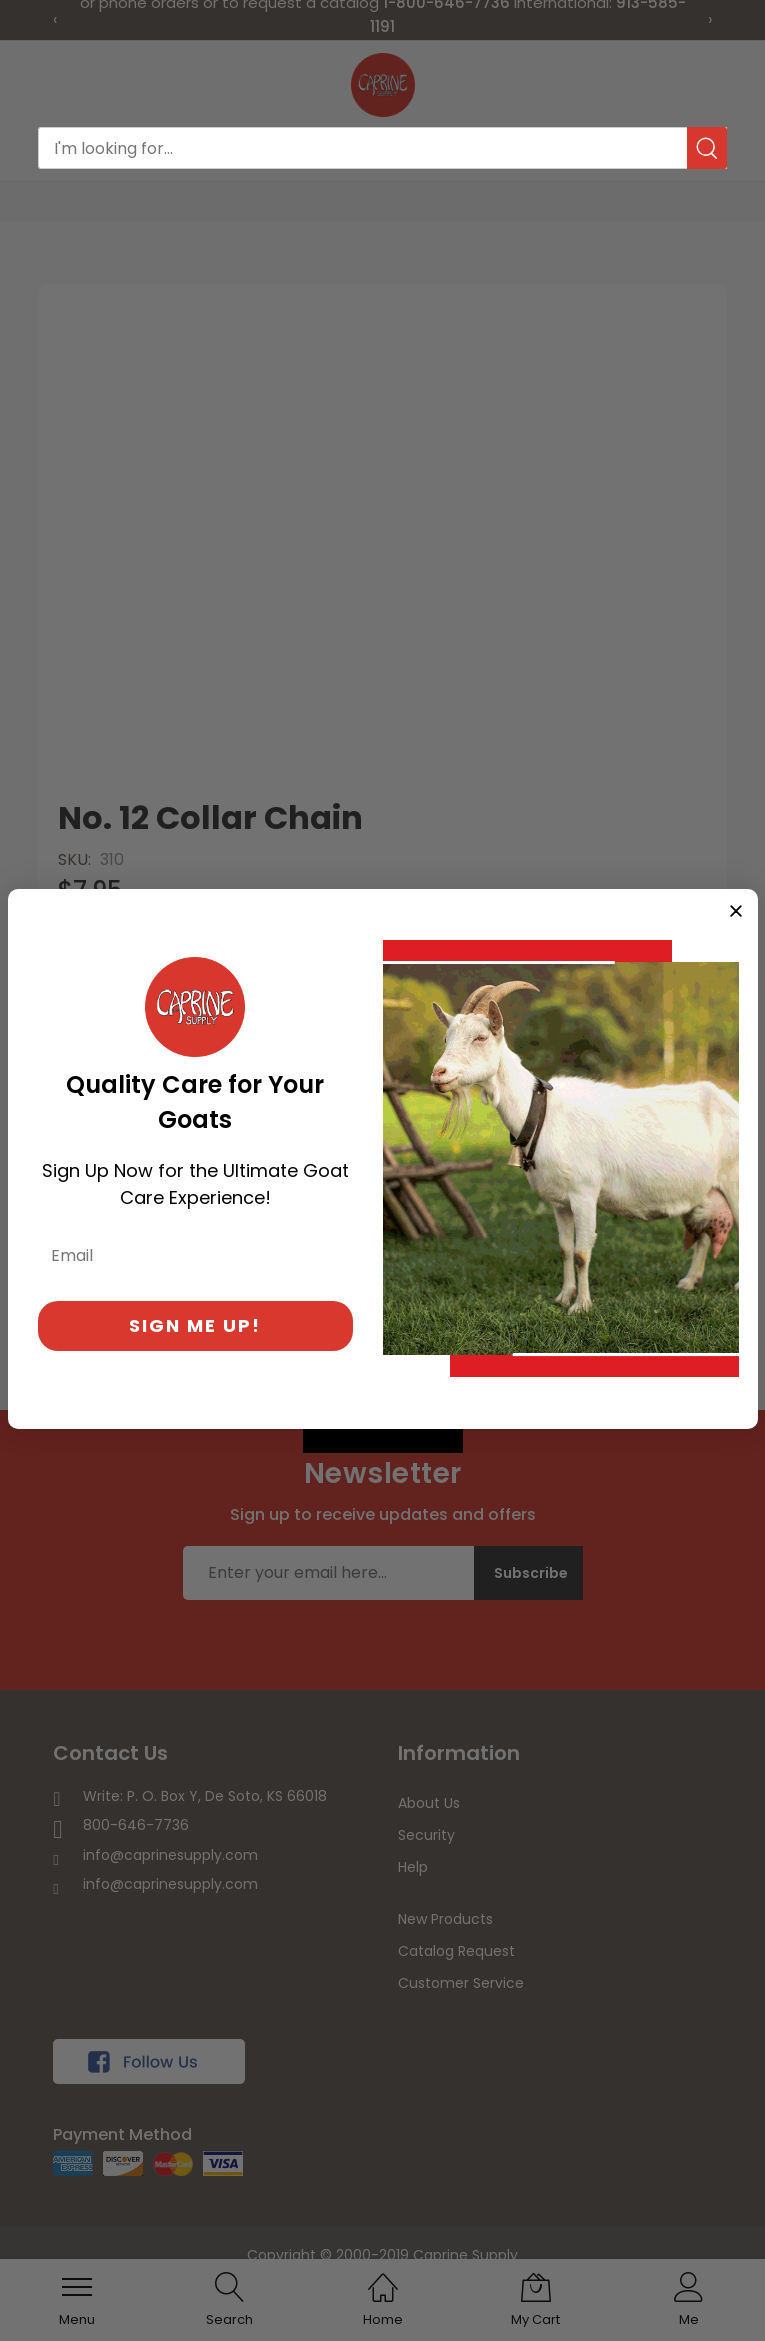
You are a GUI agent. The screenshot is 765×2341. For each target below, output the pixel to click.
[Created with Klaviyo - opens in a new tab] (383, 1441)
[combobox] (382, 148)
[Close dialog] (736, 911)
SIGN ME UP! (195, 1325)
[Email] (195, 1256)
